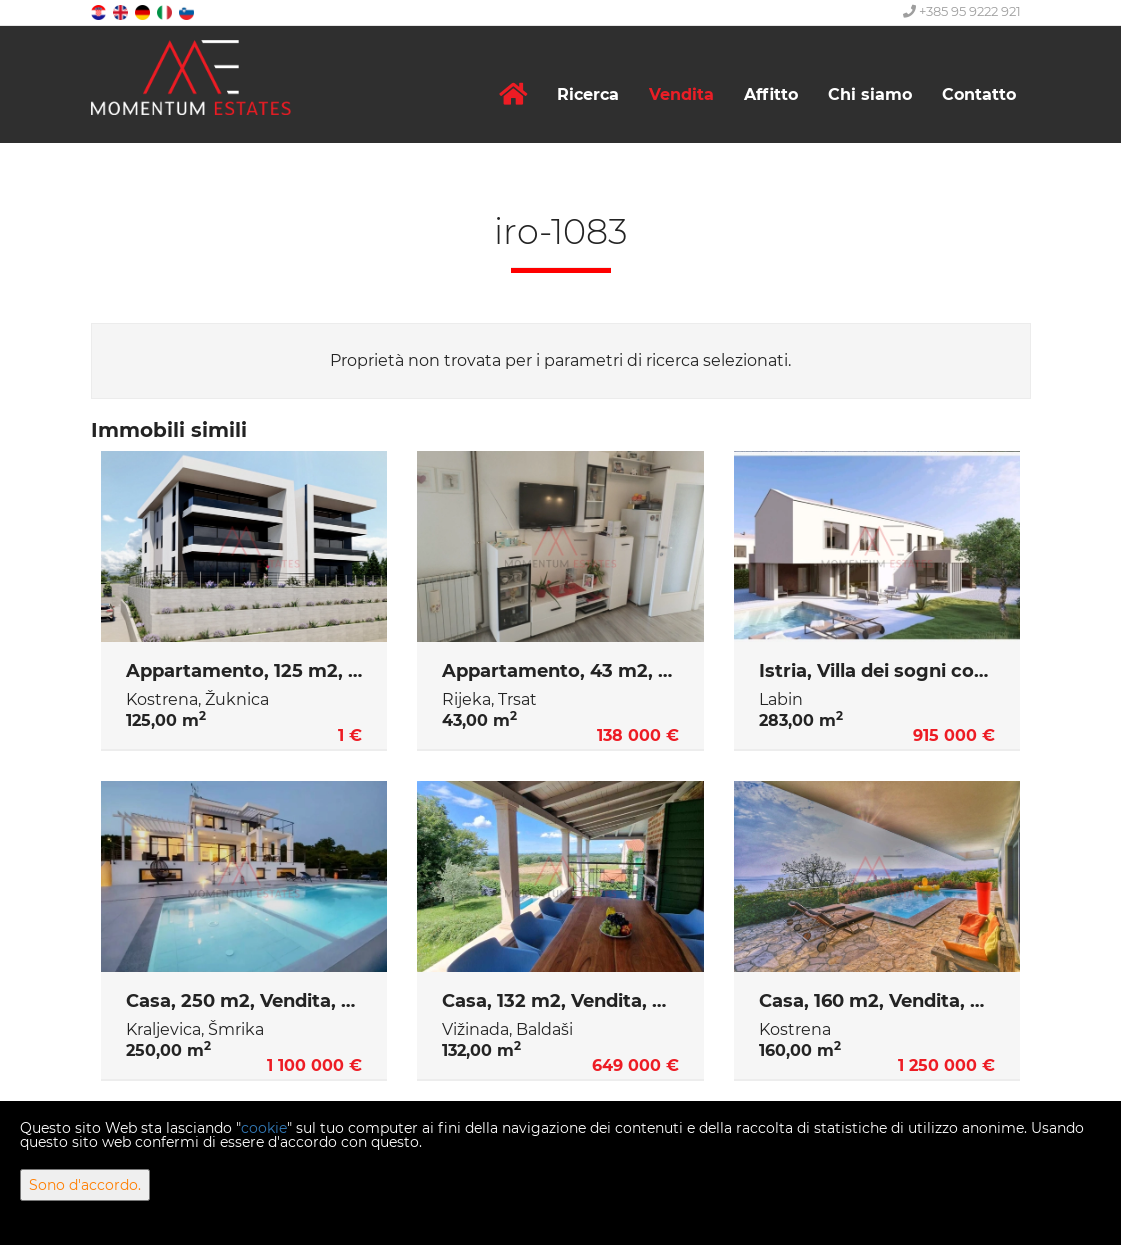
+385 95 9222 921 (962, 11)
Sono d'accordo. (85, 1185)
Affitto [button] (771, 94)
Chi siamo (870, 94)
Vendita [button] (681, 94)
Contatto (979, 94)
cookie (264, 1128)
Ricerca (588, 94)
